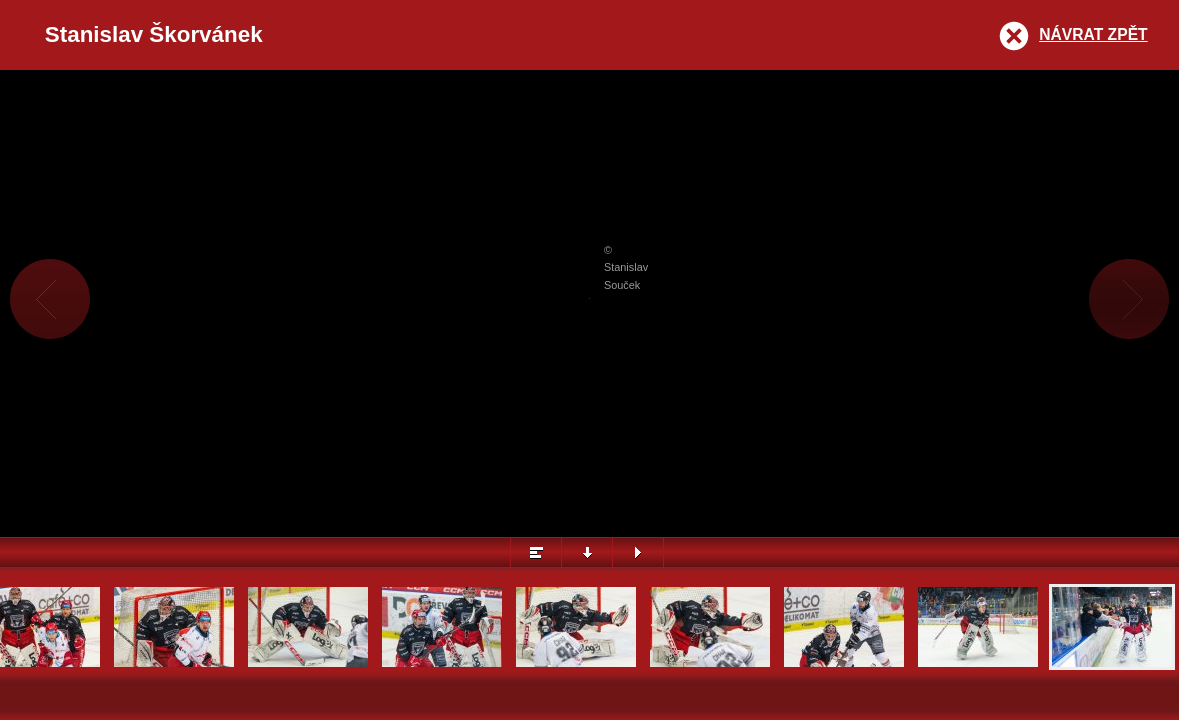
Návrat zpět (1093, 34)
